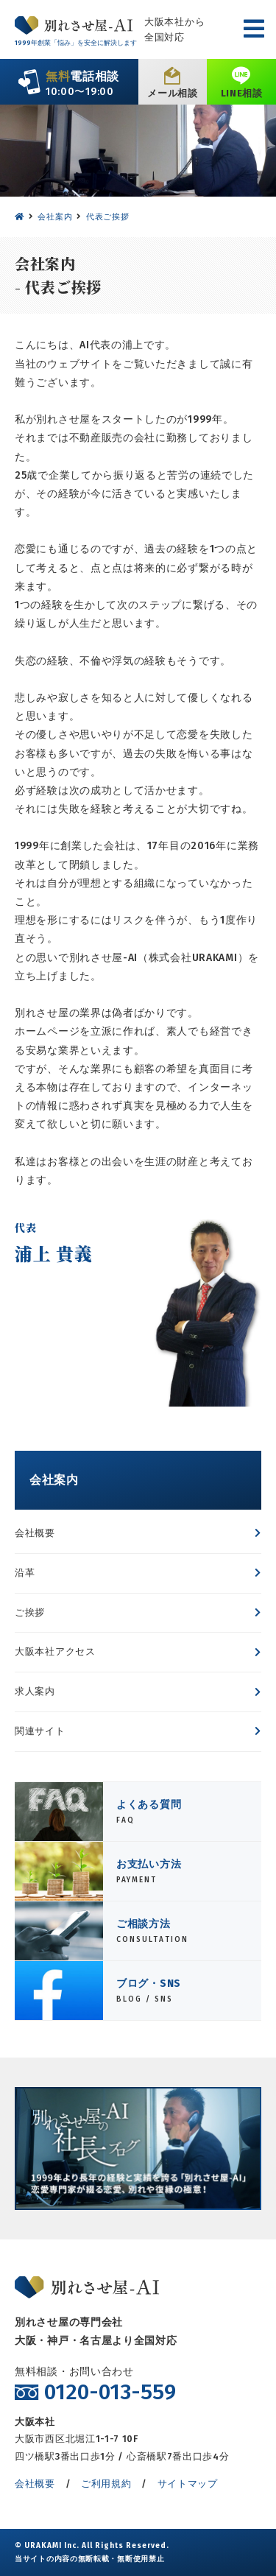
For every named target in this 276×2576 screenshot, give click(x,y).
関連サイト (40, 1730)
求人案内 (35, 1691)
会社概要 (35, 1532)
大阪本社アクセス (55, 1651)
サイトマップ (188, 2483)
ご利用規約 (106, 2483)
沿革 (25, 1572)
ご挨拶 (30, 1612)
